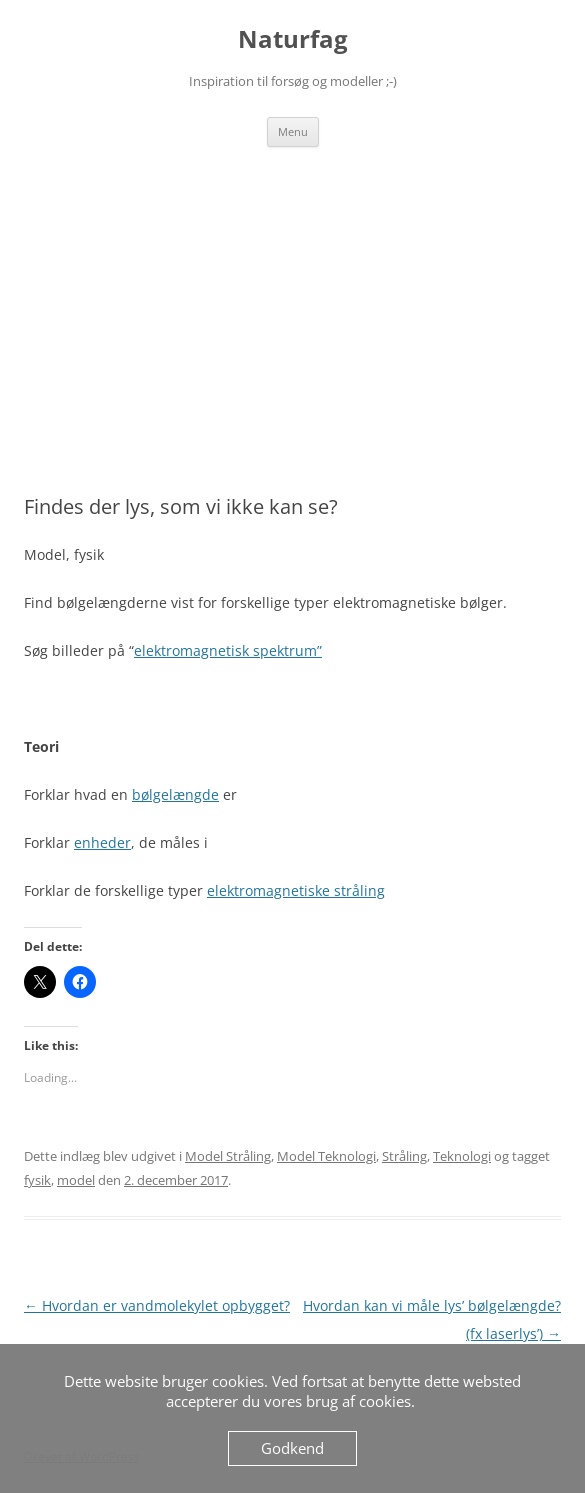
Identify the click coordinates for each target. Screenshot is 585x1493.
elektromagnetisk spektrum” (228, 650)
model (76, 1180)
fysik (37, 1180)
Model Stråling (228, 1156)
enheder (102, 842)
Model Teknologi (326, 1156)
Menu (293, 131)
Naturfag (293, 39)
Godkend (292, 1448)
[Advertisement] (292, 297)
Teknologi (462, 1156)
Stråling (404, 1156)
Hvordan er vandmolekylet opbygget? (157, 1305)
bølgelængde (175, 794)
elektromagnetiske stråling (296, 890)
